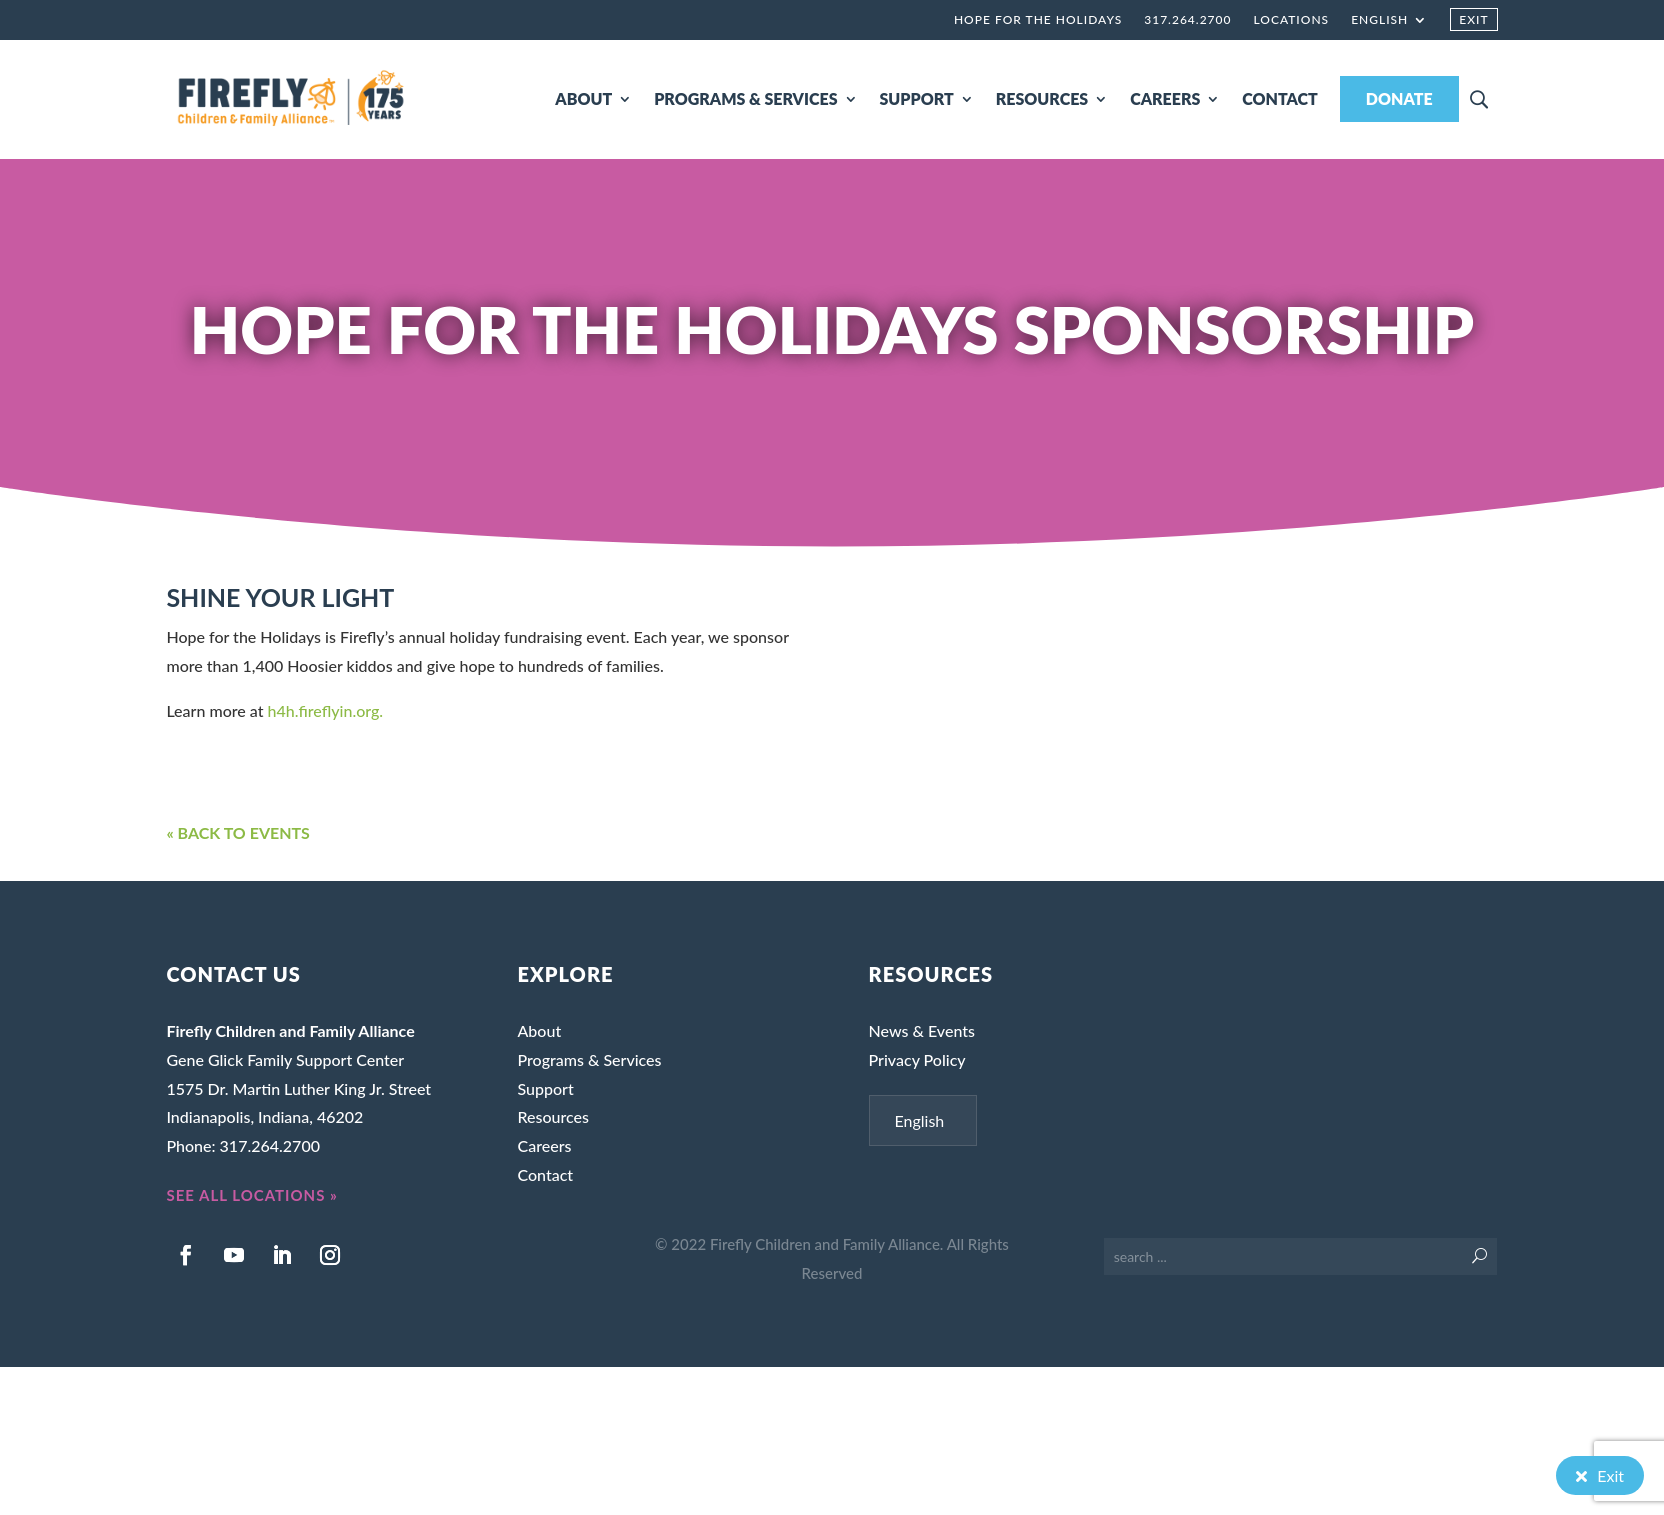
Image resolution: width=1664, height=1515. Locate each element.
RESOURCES (1042, 98)
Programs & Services (589, 1059)
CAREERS (1165, 98)
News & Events (922, 1030)
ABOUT (583, 98)
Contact (545, 1174)
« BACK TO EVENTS (237, 832)
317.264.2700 (1187, 20)
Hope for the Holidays (1038, 20)
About (539, 1030)
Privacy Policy (917, 1059)
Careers (544, 1145)
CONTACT (1280, 98)
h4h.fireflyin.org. (326, 710)
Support (545, 1088)
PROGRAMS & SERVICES (745, 98)
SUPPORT (917, 98)
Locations (1291, 20)
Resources (553, 1116)
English (1379, 20)
